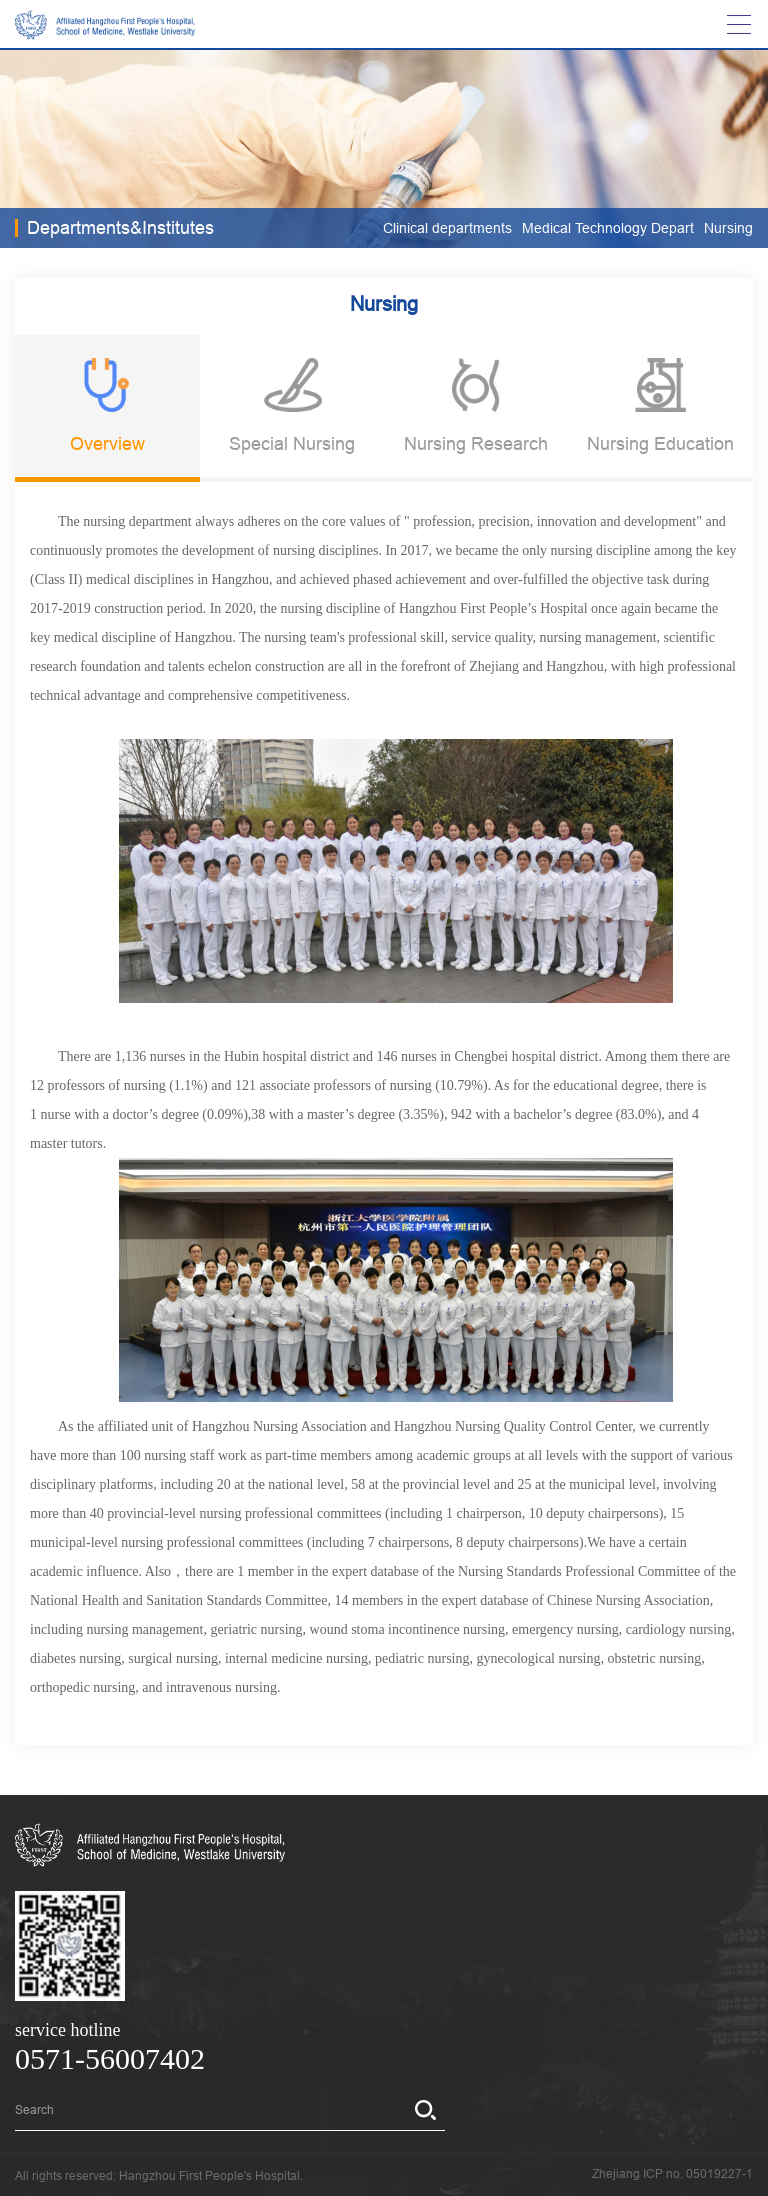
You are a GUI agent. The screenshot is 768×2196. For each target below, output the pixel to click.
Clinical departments (447, 228)
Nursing (728, 228)
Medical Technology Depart (608, 228)
